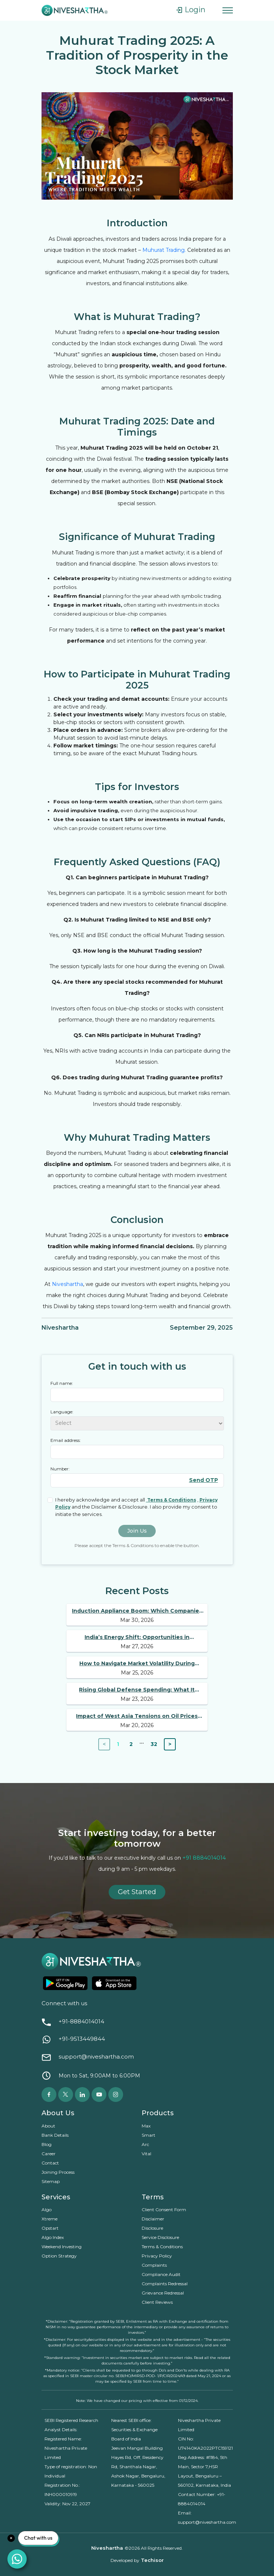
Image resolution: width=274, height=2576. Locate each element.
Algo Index (53, 2237)
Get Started (137, 1892)
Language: (61, 1411)
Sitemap (51, 2181)
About (48, 2126)
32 (154, 1744)
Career (49, 2153)
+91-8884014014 (81, 2021)
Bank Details (55, 2135)
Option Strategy (59, 2256)
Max (146, 2126)
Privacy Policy (157, 2256)
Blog (47, 2144)
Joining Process (58, 2172)
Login (190, 9)
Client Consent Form (164, 2209)
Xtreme (50, 2219)
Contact (50, 2163)
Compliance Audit (161, 2274)
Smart (148, 2135)
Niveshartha (67, 1284)
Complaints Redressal (165, 2283)
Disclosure (152, 2228)
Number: (60, 1469)
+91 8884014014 (204, 1857)
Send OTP (203, 1480)
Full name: (61, 1383)
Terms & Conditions (162, 2246)
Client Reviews (157, 2302)
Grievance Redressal (163, 2293)
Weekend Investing (62, 2246)
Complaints (154, 2265)
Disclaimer (153, 2219)
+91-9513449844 (82, 2039)
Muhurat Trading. (164, 250)
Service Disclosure (160, 2237)
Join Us (137, 1530)
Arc (145, 2144)
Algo (47, 2209)
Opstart (51, 2228)
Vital (146, 2153)
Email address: (65, 1440)
